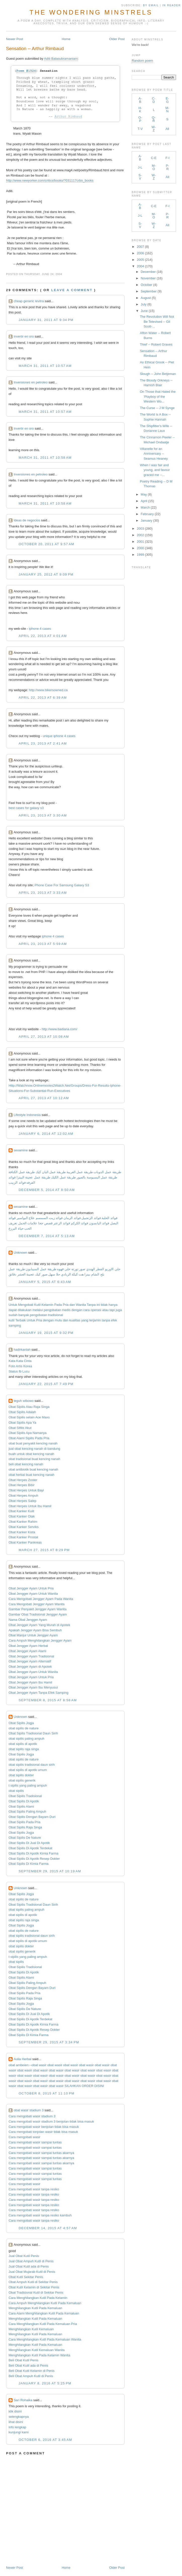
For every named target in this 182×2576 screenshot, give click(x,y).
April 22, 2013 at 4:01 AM (43, 636)
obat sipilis (16, 1791)
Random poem (142, 60)
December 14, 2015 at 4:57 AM (48, 2228)
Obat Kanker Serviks (23, 1527)
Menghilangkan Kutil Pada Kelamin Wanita (39, 2355)
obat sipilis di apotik (23, 1744)
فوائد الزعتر (61, 1223)
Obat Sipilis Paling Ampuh (27, 1811)
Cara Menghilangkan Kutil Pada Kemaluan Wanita (45, 2339)
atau (105, 1310)
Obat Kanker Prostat (23, 1537)
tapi (112, 1310)
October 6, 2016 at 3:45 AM (45, 2440)
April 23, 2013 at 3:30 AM (43, 815)
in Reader (172, 5)
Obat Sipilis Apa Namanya (28, 1433)
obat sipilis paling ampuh (26, 1738)
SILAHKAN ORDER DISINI (84, 2086)
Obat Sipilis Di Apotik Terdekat (30, 1848)
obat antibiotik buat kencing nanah (33, 1469)
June (144, 311)
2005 (140, 260)
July (144, 304)
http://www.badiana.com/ (59, 1029)
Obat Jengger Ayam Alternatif (30, 1661)
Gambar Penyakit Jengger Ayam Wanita (38, 1609)
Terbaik (20, 1320)
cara (86, 1310)
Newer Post (14, 39)
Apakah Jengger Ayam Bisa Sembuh (35, 1630)
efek (114, 1320)
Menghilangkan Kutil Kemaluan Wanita (37, 2350)
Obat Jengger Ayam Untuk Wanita (33, 1593)
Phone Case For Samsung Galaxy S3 (61, 885)
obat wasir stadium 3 (28, 2110)
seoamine (21, 1150)
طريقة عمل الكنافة (22, 1172)
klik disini (15, 2411)
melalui (37, 1310)
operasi (95, 1310)
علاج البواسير (26, 1218)
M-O (154, 167)
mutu (58, 1320)
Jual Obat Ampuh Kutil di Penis (31, 2261)
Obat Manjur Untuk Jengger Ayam (33, 1635)
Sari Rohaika (23, 2400)
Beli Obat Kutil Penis (23, 2360)
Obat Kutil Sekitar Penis (26, 2277)
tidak (104, 1305)
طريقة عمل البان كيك (51, 1172)
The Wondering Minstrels (90, 12)
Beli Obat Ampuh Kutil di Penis (31, 2376)
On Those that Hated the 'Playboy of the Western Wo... (157, 396)
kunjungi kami (19, 2432)
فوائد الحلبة (109, 1218)
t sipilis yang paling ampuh (28, 1785)
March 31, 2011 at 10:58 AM (45, 457)
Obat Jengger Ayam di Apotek (30, 1666)
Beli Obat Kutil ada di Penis (28, 2365)
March (145, 507)
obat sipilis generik (22, 1780)
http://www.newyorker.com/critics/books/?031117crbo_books (50, 180)
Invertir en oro (24, 336)
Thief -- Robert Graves (156, 344)
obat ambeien (18, 2065)
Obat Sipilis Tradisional (25, 1796)
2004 (140, 266)
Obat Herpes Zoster (23, 1480)
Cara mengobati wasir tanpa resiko (34, 2189)
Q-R (153, 119)
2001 (140, 541)
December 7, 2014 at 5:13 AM (47, 1236)
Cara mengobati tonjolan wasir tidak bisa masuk (43, 2132)
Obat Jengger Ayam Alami (27, 1651)
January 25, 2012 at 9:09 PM (46, 574)
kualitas (74, 1320)
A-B (140, 100)
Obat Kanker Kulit (21, 1511)
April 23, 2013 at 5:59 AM (43, 944)
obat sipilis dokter (21, 1775)
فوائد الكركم (79, 1223)
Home (66, 39)
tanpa (106, 1320)
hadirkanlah (22, 1349)
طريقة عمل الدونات (107, 1172)
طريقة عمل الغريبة (80, 1172)
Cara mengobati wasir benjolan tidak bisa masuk (44, 2127)
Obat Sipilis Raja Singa (25, 1827)
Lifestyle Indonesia (27, 1115)
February (147, 514)
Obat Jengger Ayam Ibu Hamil (30, 1682)
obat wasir (39, 2065)
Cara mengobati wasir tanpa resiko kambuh (40, 2215)
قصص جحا (45, 1223)
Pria (66, 1305)
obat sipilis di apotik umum (28, 1770)
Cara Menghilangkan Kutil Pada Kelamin (38, 2298)
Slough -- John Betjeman (158, 374)
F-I (167, 158)
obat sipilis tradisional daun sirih (32, 1764)
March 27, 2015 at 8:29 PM (44, 1550)
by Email (151, 5)
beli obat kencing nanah (26, 1464)
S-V (140, 176)
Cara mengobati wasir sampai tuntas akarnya (41, 2153)
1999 (140, 554)
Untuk (13, 1305)
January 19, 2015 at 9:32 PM (46, 1333)
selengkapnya (19, 2417)
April (144, 501)
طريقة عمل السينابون (41, 1269)
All (167, 129)
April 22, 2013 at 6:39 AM (43, 697)
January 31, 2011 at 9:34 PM (46, 320)
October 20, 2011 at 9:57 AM (46, 544)
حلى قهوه (63, 1269)
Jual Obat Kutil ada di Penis (29, 2266)
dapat (13, 1310)
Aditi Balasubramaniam (61, 58)
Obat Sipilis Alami (21, 1806)
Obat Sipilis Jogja (21, 1723)
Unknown (20, 1252)
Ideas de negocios (27, 520)
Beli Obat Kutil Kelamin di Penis (32, 2371)
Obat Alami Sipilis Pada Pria (29, 1438)
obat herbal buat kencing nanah (31, 1475)
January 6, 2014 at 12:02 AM (46, 1134)
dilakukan (24, 1310)
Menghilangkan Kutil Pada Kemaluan (35, 2308)
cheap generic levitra (29, 301)
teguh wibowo (24, 1401)
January (146, 520)
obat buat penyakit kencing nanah (33, 1443)
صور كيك (41, 1274)
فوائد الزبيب (17, 1182)
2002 (140, 535)
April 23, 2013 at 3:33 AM (43, 893)
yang (84, 1320)
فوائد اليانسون (99, 1223)
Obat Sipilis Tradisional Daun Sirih (33, 1733)
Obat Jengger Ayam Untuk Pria (31, 1588)
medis (66, 1310)
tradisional (55, 1315)
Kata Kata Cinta (20, 1361)
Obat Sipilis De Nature (25, 1837)
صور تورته (78, 1269)
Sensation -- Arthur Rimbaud (35, 48)
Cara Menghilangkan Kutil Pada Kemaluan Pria (43, 2324)
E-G (167, 100)
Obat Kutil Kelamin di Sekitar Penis (34, 2287)
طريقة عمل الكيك (63, 1177)
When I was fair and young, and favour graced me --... (155, 470)
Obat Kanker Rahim (23, 1521)
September (149, 291)
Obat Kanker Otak (22, 1516)
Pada (58, 1305)
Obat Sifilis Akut (20, 1428)
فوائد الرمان (72, 1218)
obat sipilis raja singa (24, 1749)
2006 (140, 253)
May (144, 494)
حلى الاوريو (112, 1269)
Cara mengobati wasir (24, 2137)
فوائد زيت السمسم (49, 1218)
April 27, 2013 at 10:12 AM (44, 1098)
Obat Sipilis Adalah (22, 1412)
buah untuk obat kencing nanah (31, 1454)
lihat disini (16, 2422)
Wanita (81, 1305)
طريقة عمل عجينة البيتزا (33, 1177)
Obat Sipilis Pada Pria (24, 1822)
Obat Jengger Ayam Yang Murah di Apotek (39, 1625)
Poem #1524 (26, 70)
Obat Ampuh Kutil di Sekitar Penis (33, 2282)
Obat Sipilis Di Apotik (24, 1801)
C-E (153, 158)
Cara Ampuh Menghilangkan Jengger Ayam (40, 1640)
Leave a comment (72, 290)
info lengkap (17, 2427)
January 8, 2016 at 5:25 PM (45, 2383)
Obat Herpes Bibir (21, 1485)
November (148, 278)
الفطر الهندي (95, 1269)
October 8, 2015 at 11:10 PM (46, 2093)
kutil (11, 1320)
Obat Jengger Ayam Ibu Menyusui (33, 1687)
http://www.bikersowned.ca (48, 690)
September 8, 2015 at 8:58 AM (48, 1700)
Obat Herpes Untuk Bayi (26, 1490)
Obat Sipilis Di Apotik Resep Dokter (34, 1859)
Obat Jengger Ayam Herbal (28, 1646)
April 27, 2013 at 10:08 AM (44, 1036)
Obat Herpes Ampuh (23, 1495)
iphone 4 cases (40, 628)
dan (72, 1305)
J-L (140, 167)
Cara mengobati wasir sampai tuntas (35, 2142)
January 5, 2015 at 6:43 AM (45, 1282)
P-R (167, 167)
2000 (140, 548)
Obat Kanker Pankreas (25, 1542)
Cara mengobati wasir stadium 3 (32, 2116)
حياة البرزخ (16, 1228)
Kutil (37, 1305)
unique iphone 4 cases (59, 736)
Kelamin (47, 1305)
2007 (140, 247)
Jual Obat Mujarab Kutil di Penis (32, 2272)
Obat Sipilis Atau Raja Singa (29, 1407)
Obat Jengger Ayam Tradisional (31, 1656)
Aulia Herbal (22, 2059)
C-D (153, 100)
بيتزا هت (84, 1274)
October (146, 285)
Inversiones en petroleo (31, 382)
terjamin (95, 1320)
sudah (13, 1315)
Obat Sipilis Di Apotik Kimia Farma (33, 1853)
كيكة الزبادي (69, 1274)
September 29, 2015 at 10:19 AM (50, 1871)
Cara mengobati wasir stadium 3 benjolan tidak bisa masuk (51, 2121)
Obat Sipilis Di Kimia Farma (29, 1864)
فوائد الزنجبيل (91, 1218)
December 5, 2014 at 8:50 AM (47, 1190)
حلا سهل (54, 1274)
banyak (23, 1315)
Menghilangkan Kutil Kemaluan (31, 2329)
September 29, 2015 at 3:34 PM (49, 2042)
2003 (140, 528)
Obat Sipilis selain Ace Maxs (29, 1417)
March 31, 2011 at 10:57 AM (45, 366)
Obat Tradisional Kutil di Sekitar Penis (36, 2292)
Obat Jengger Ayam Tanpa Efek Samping (38, 1693)
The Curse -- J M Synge (157, 408)
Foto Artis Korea (20, 1366)
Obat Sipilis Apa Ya (22, 1422)
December (148, 272)
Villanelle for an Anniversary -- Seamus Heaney (154, 453)
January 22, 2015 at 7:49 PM (46, 1384)
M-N (167, 109)
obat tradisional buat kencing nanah (34, 1459)
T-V (140, 129)
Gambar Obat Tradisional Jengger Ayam (38, 1614)
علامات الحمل (27, 1223)
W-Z (154, 128)
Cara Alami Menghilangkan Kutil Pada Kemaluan (44, 2313)
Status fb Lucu (19, 1371)
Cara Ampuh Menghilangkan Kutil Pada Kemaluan (45, 2303)
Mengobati (25, 1305)
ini (98, 1305)
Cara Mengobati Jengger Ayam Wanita (37, 1604)
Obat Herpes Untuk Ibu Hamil (30, 1506)
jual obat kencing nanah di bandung (34, 1449)
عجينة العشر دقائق (21, 1274)
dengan (76, 1310)
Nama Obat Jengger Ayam (28, 1620)
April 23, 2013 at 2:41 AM (43, 743)
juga (119, 1310)
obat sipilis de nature (23, 1728)
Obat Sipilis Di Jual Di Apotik (29, 1843)
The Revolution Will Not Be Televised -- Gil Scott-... (157, 321)
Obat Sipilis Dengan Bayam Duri (32, 1817)
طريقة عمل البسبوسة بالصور (97, 1177)
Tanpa (91, 1305)
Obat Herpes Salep (22, 1501)
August (146, 298)
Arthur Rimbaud (68, 116)
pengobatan (52, 1310)
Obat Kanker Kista (22, 1532)
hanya (113, 1305)
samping (15, 1325)
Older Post (116, 39)
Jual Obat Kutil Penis (24, 2256)
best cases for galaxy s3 (26, 808)
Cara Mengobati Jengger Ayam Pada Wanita (41, 1599)
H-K (140, 109)
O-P (140, 119)
